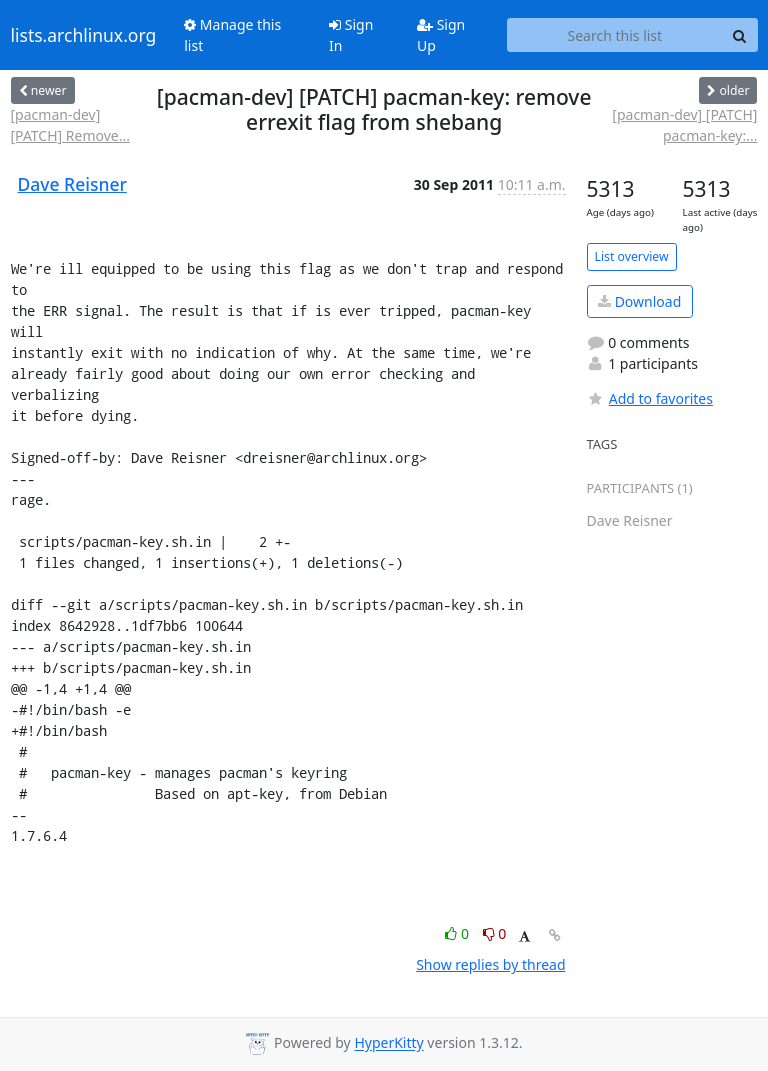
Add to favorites (650, 398)
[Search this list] (614, 35)
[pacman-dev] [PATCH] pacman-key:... (684, 125)
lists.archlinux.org (84, 35)
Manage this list (232, 35)
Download (639, 301)
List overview (632, 256)
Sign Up (441, 35)
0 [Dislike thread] (495, 933)
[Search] (740, 35)
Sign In (351, 35)
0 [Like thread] (458, 933)
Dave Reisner (72, 184)
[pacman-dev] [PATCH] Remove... (70, 125)
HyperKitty (388, 1043)
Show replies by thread (490, 964)
